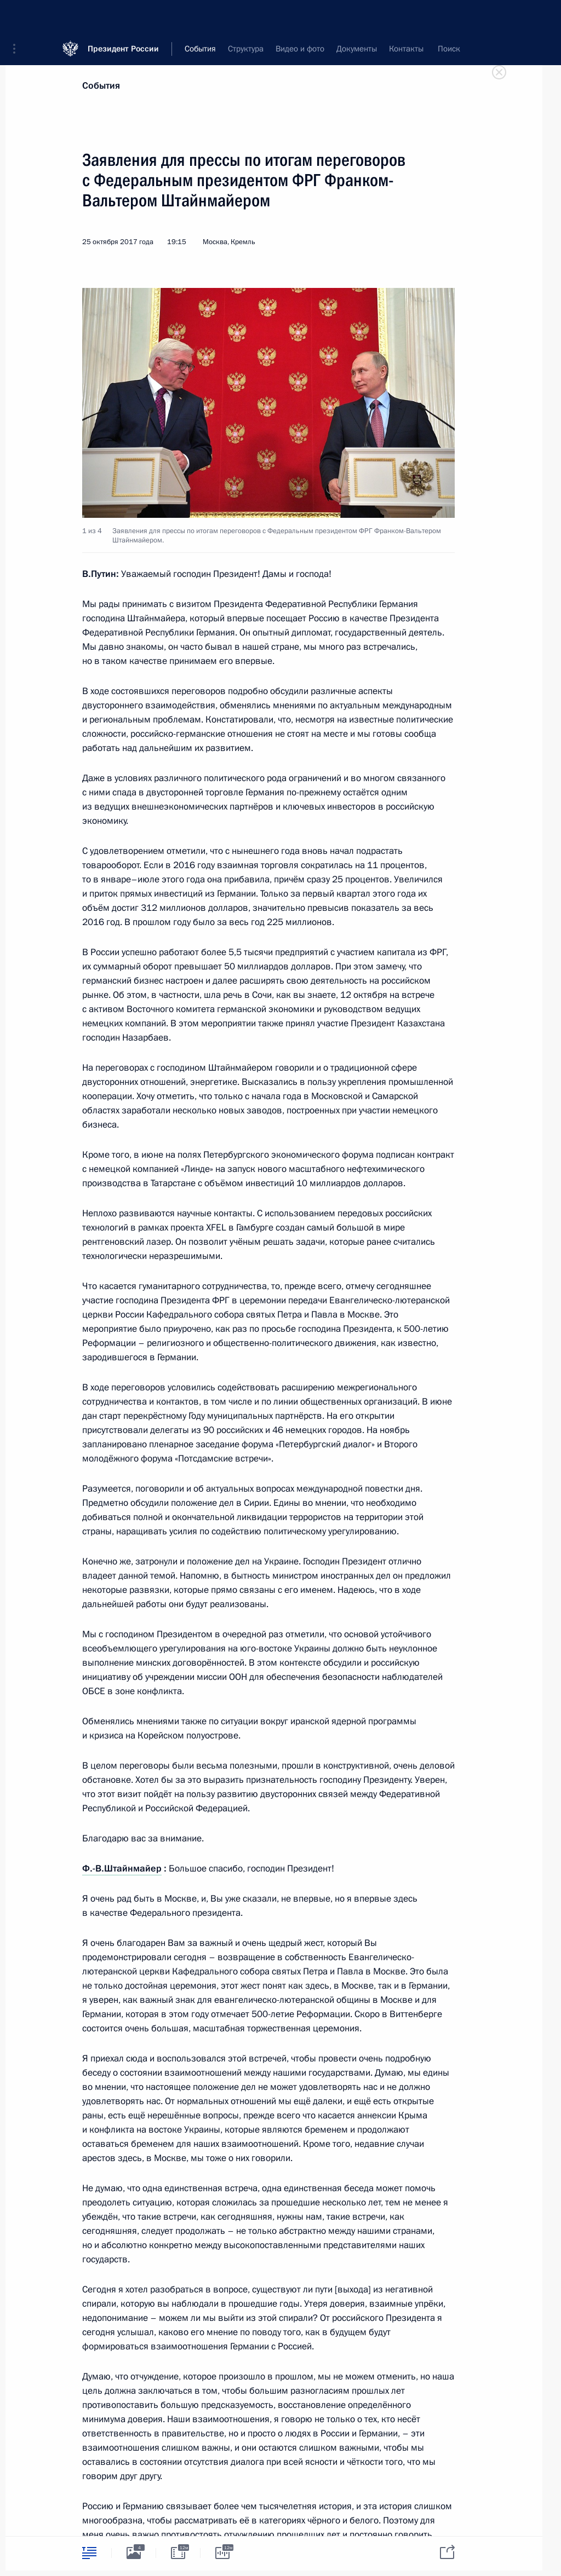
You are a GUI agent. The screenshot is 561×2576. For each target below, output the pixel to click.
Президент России (123, 16)
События (101, 85)
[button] (18, 16)
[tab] (89, 2553)
